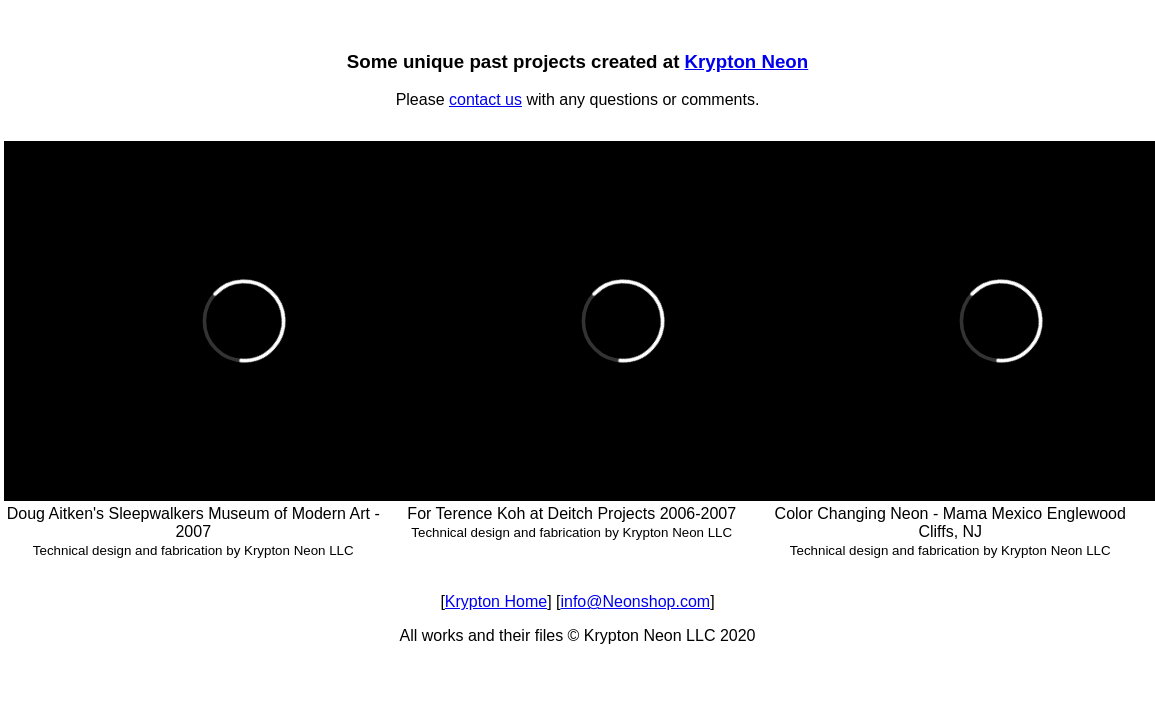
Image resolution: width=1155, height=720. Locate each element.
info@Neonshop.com (635, 601)
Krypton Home (496, 601)
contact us (485, 99)
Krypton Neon (747, 61)
